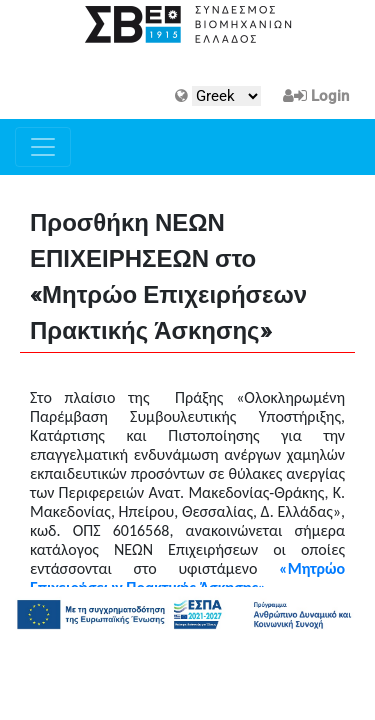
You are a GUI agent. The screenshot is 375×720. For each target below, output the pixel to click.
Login (330, 96)
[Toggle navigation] (43, 147)
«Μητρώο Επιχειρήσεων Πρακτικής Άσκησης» (187, 578)
